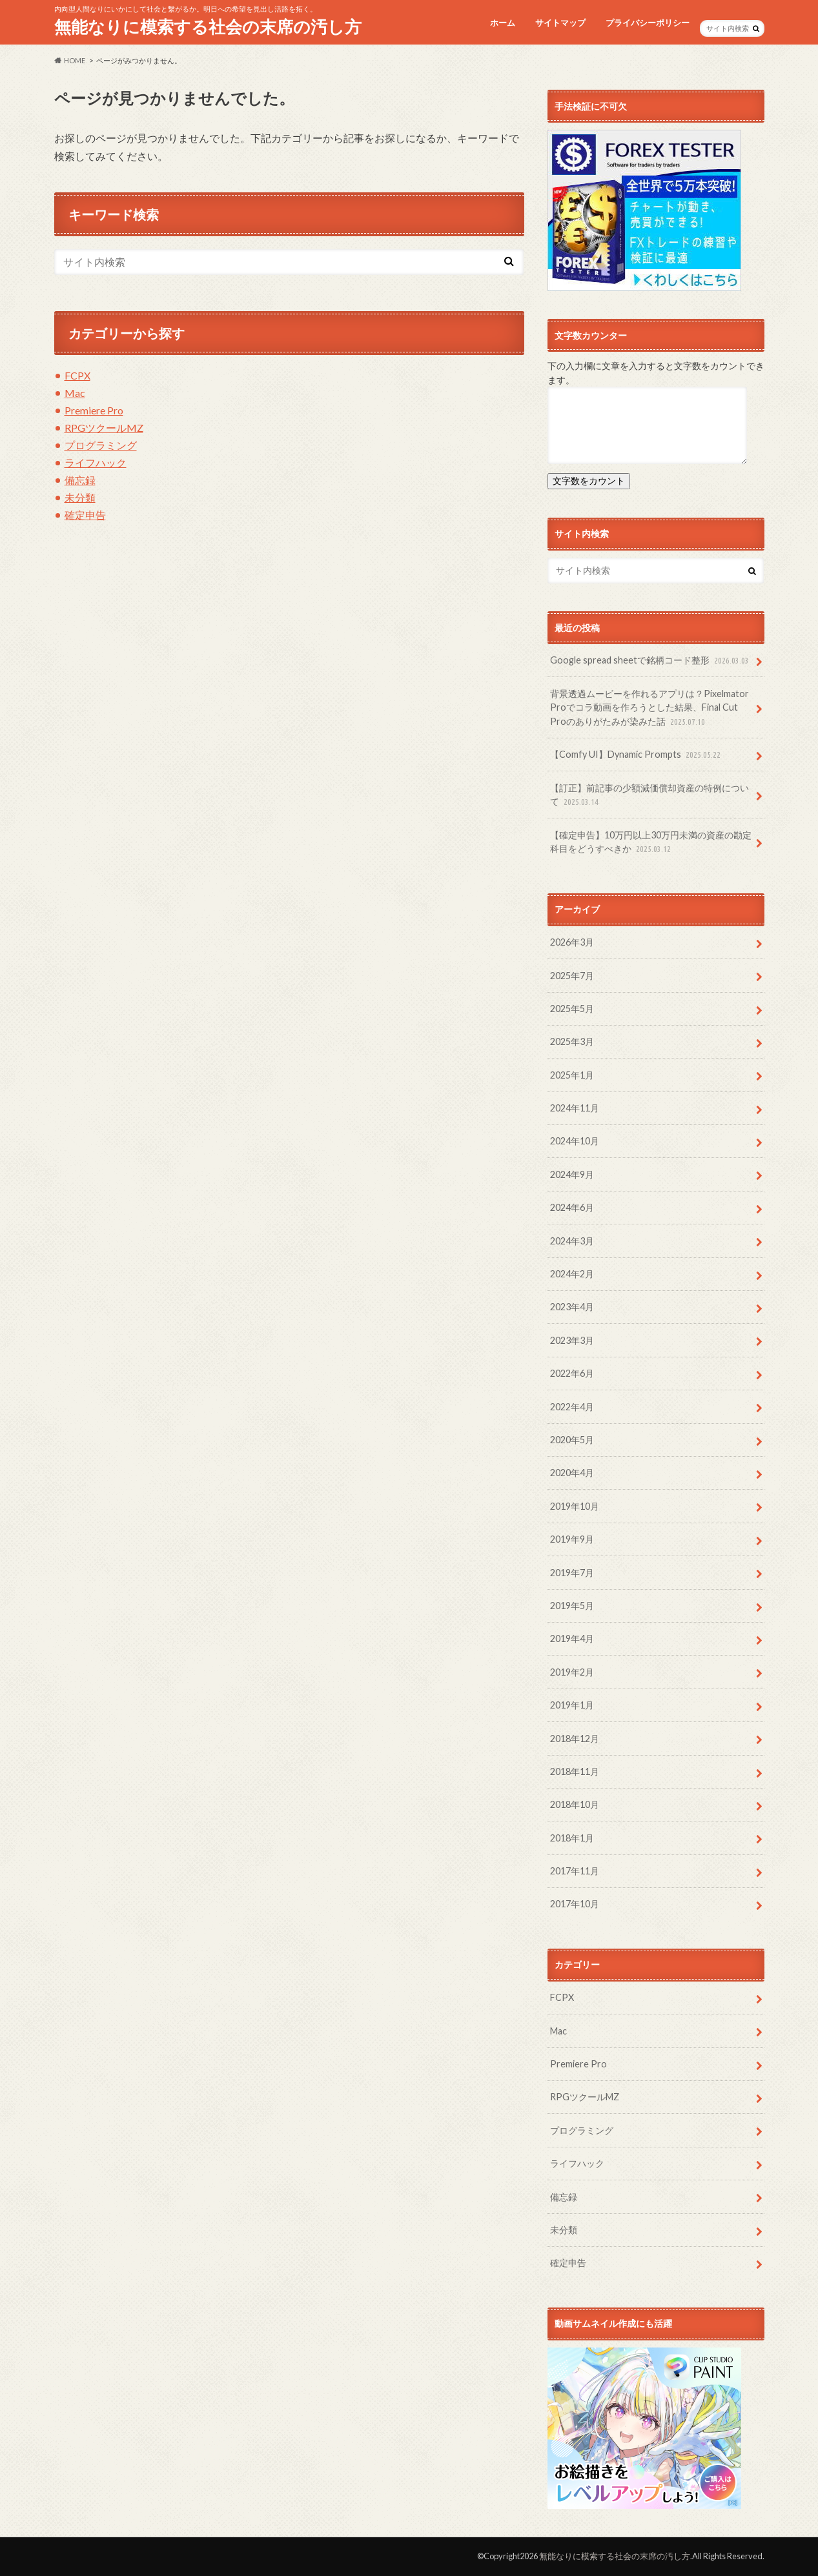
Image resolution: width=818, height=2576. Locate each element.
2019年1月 (572, 1704)
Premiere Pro (94, 410)
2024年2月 (572, 1273)
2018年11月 (574, 1771)
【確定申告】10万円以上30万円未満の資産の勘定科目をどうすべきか (651, 842)
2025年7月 (572, 975)
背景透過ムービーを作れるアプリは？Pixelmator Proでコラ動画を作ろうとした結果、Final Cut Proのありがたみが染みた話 (649, 708)
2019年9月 (572, 1539)
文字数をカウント (589, 480)
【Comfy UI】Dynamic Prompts (636, 755)
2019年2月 (572, 1672)
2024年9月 (572, 1174)
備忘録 (80, 480)
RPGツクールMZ (104, 427)
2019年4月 (572, 1638)
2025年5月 (572, 1008)
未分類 (80, 497)
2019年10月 (574, 1506)
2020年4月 (572, 1472)
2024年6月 (572, 1207)
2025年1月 (572, 1075)
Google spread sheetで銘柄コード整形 (651, 660)
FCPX (77, 375)
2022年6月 (572, 1373)
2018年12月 (574, 1738)
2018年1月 (572, 1837)
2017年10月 (574, 1903)
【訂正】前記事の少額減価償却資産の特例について (649, 795)
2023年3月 (572, 1340)
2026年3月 (572, 942)
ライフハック (96, 462)
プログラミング (101, 445)
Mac (75, 393)
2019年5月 (572, 1605)
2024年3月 (572, 1240)
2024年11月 (574, 1107)
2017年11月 (574, 1870)
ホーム (502, 22)
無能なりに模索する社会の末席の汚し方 (208, 26)
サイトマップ (560, 22)
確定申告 (85, 515)
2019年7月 (572, 1572)
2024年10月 (574, 1140)
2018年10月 (574, 1804)
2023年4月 (572, 1306)
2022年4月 (572, 1406)
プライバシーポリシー (648, 22)
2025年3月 (572, 1041)
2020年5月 (572, 1439)
